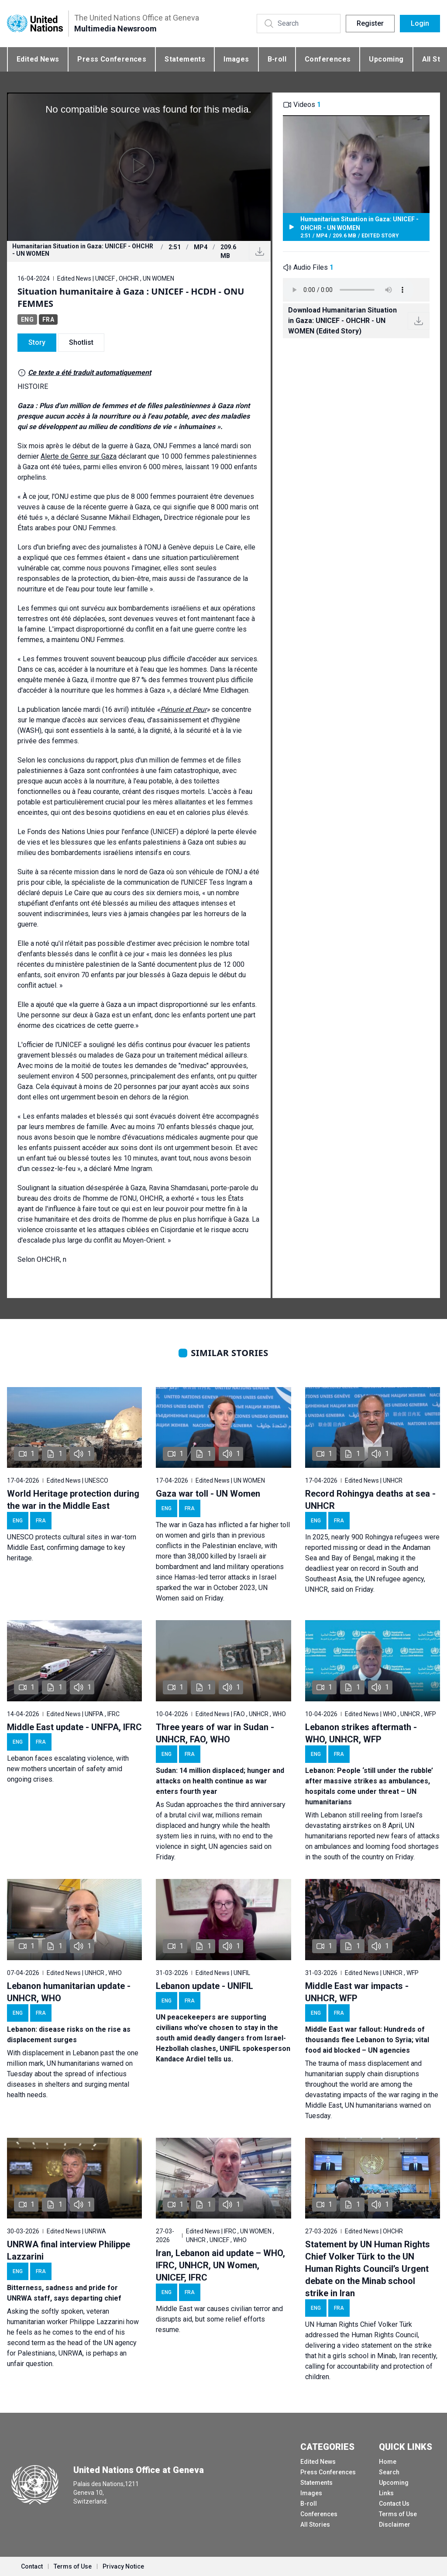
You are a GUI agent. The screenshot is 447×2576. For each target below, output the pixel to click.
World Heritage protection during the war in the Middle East (73, 1499)
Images (236, 59)
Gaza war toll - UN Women (208, 1493)
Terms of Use (398, 2514)
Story (36, 342)
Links (386, 2493)
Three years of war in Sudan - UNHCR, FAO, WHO (215, 1733)
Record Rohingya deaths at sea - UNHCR (370, 1499)
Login (420, 23)
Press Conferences (111, 59)
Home (387, 2461)
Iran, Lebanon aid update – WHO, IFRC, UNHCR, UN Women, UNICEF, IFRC (220, 2265)
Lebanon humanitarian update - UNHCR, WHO (69, 1992)
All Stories (315, 2524)
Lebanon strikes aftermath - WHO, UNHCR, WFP (361, 1733)
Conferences (328, 59)
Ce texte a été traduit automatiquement (89, 372)
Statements (185, 59)
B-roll (277, 59)
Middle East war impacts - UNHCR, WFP (357, 1992)
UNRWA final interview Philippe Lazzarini (68, 2250)
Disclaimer (394, 2524)
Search (389, 2472)
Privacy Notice (123, 2566)
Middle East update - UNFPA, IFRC (74, 1727)
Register (370, 23)
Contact (32, 2566)
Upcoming (386, 59)
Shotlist (81, 342)
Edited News (38, 59)
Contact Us (394, 2503)
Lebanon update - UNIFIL (204, 1986)
